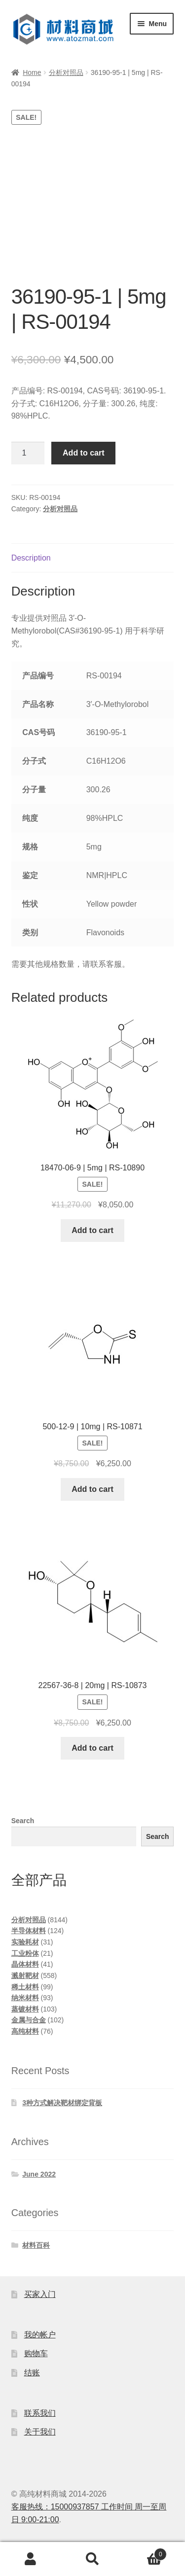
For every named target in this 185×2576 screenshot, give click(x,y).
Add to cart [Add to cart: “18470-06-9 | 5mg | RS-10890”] (92, 1230)
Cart (145, 2552)
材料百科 (36, 2245)
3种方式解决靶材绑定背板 (62, 2103)
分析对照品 (66, 72)
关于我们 (40, 2432)
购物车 (36, 2353)
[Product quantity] (28, 453)
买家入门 (40, 2294)
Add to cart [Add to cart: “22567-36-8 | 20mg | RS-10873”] (92, 1748)
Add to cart (83, 453)
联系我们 (40, 2413)
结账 (32, 2372)
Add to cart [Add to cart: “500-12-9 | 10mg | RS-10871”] (92, 1489)
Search (23, 1821)
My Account (31, 2559)
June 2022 (39, 2174)
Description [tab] (31, 558)
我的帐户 (40, 2334)
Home (32, 72)
